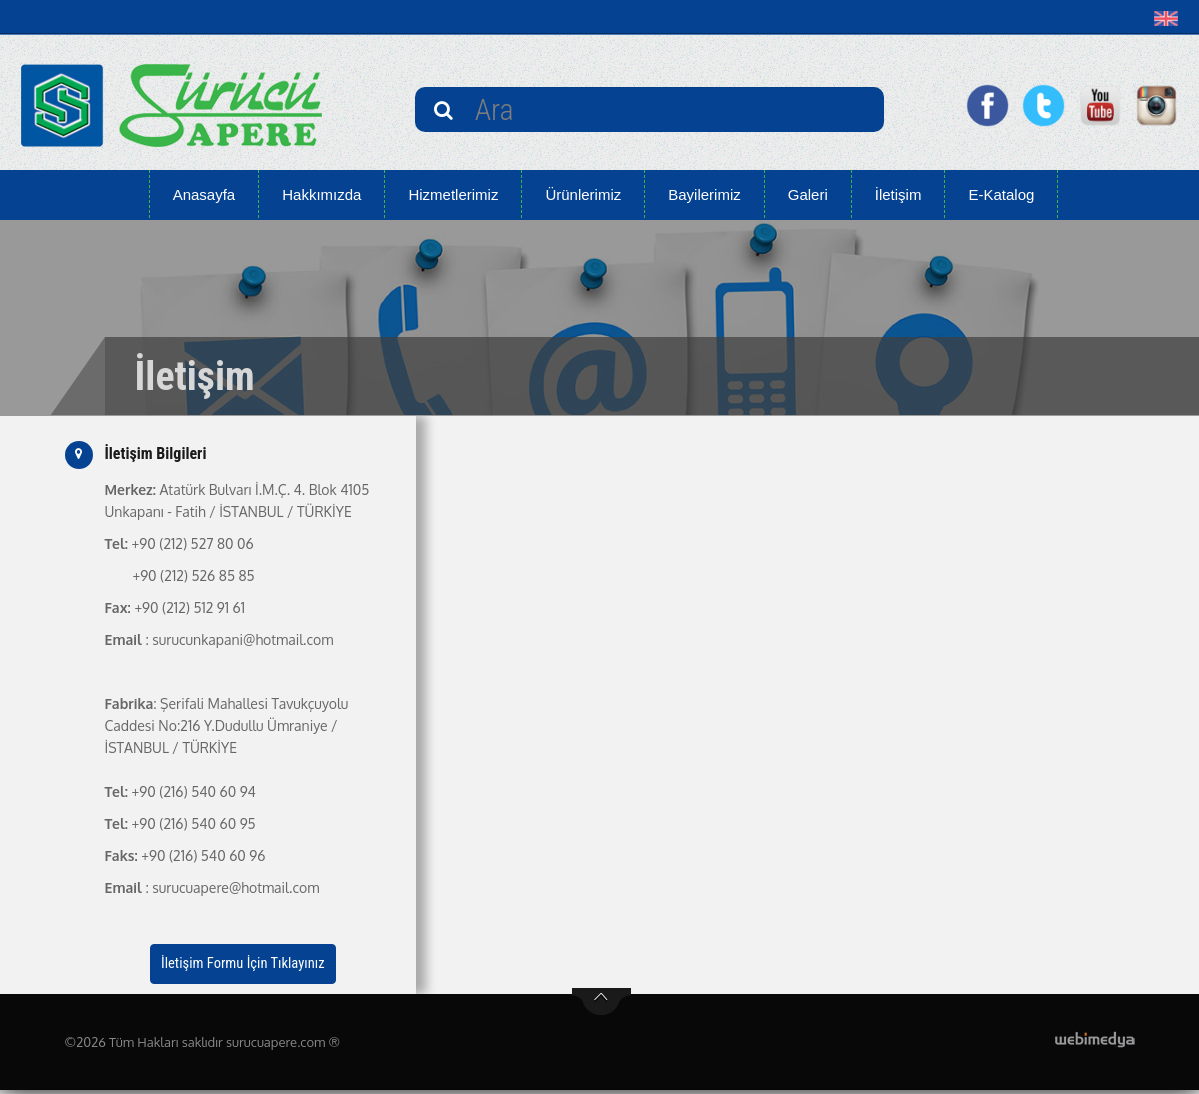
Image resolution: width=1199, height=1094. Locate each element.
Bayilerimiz (704, 194)
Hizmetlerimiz (453, 194)
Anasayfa (204, 194)
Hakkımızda (321, 194)
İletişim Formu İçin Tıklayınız (243, 965)
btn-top (601, 1006)
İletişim (898, 194)
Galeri (808, 194)
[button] (1170, 18)
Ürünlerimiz (583, 194)
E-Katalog (1001, 194)
